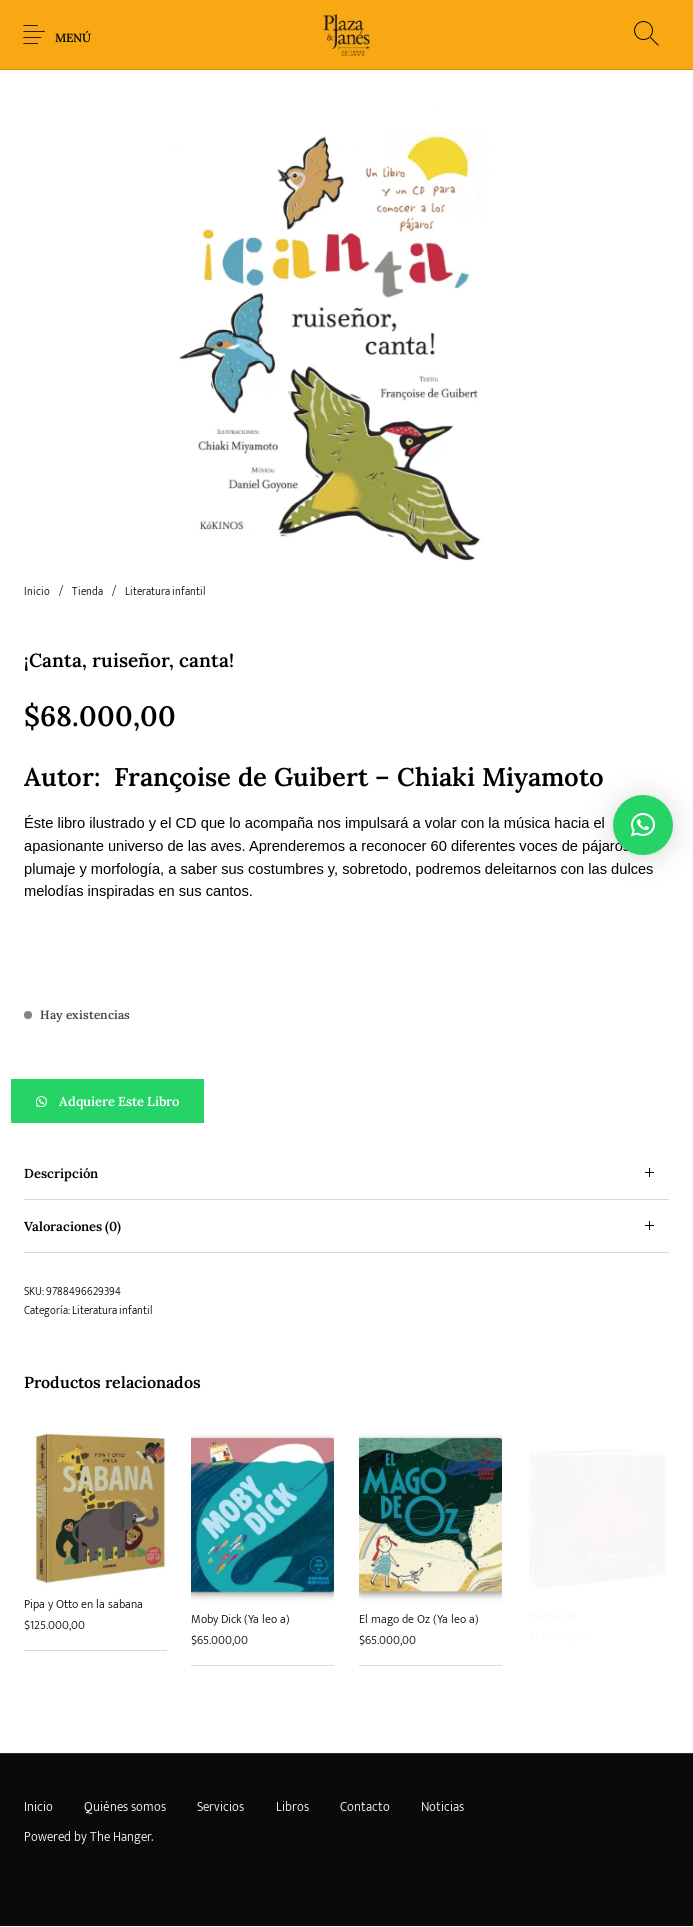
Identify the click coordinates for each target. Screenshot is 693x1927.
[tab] (346, 1173)
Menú (73, 37)
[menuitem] (38, 1807)
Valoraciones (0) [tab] (72, 1226)
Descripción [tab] (61, 1173)
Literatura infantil (165, 592)
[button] (346, 1101)
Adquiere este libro (119, 1101)
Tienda (87, 592)
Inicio (37, 592)
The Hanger (120, 1837)
